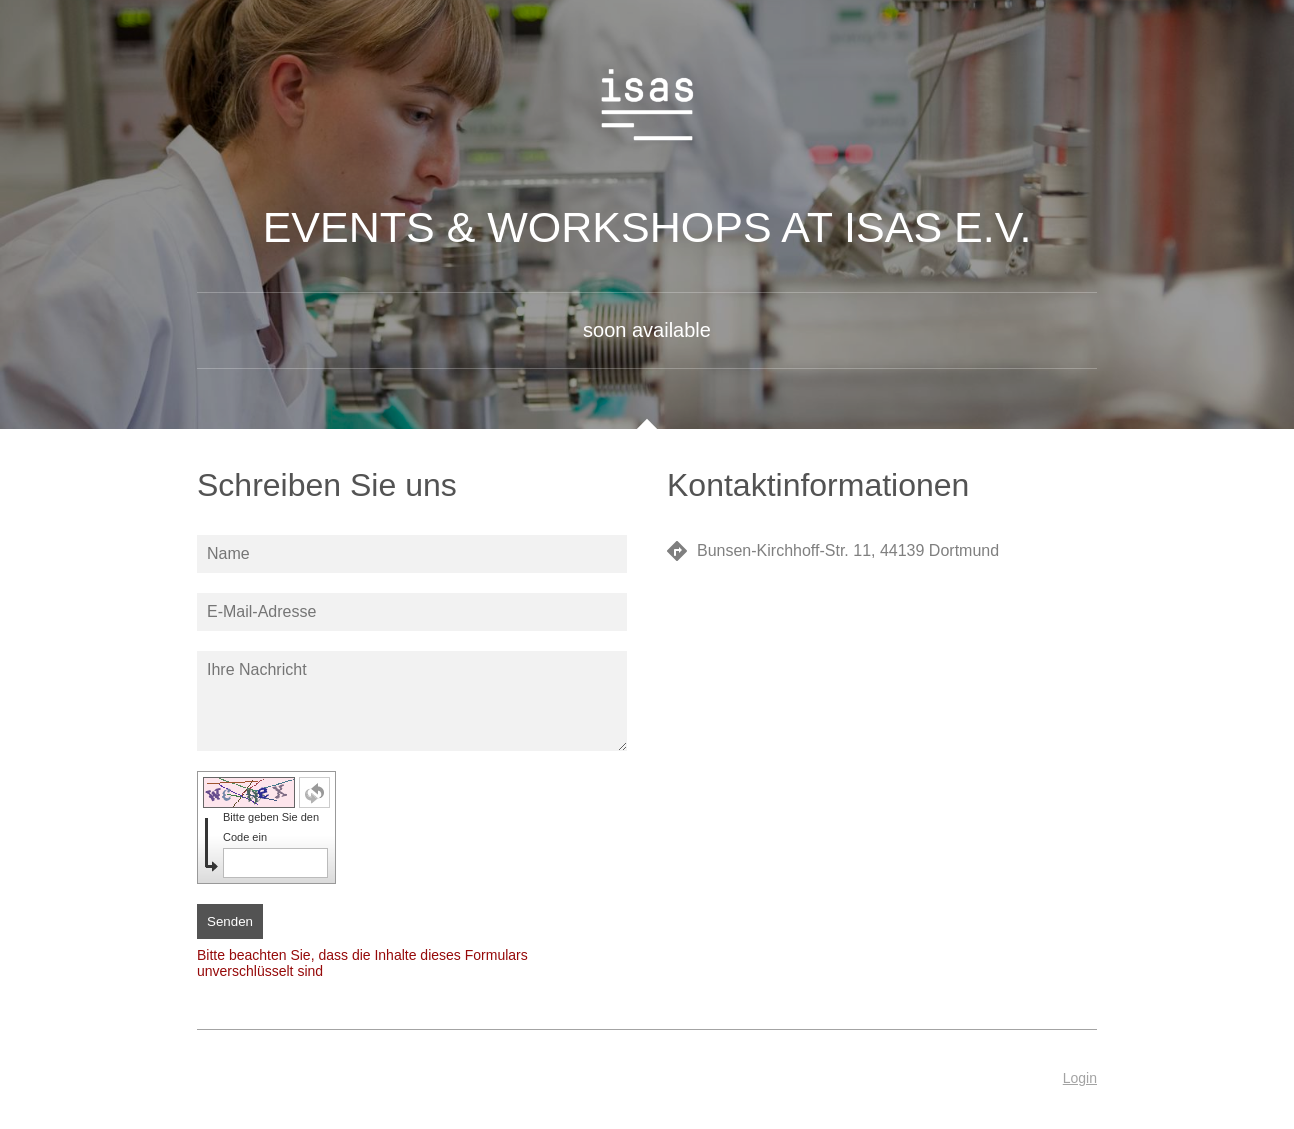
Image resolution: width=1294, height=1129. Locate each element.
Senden (230, 921)
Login (1080, 1078)
